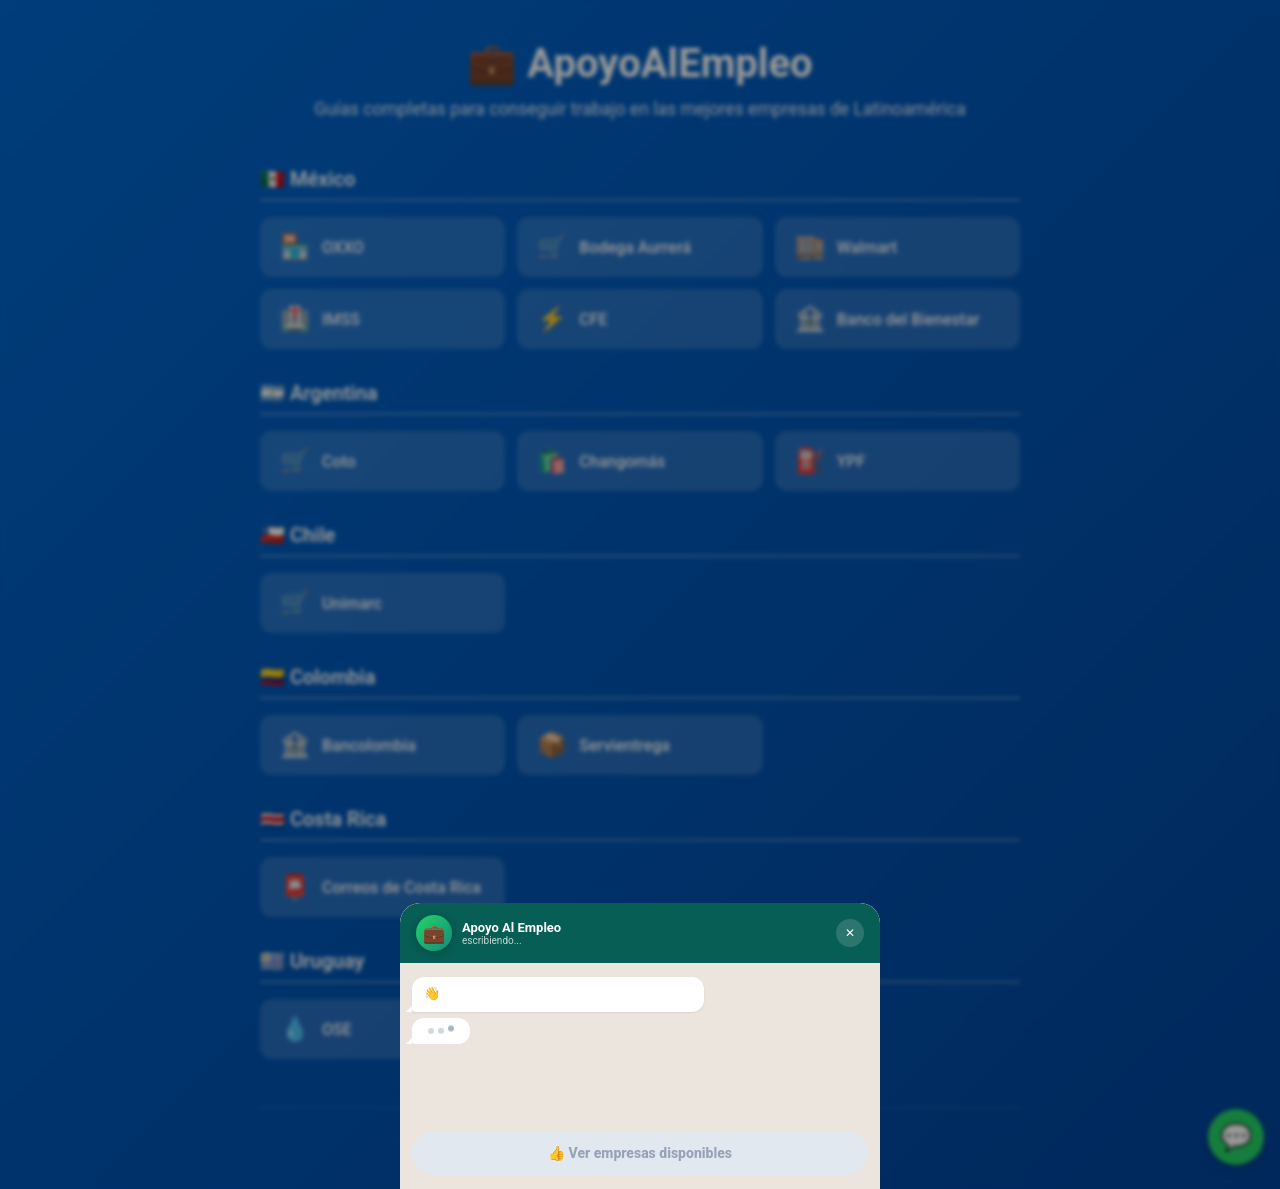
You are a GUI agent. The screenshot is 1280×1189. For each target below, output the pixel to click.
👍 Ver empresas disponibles (640, 1153)
